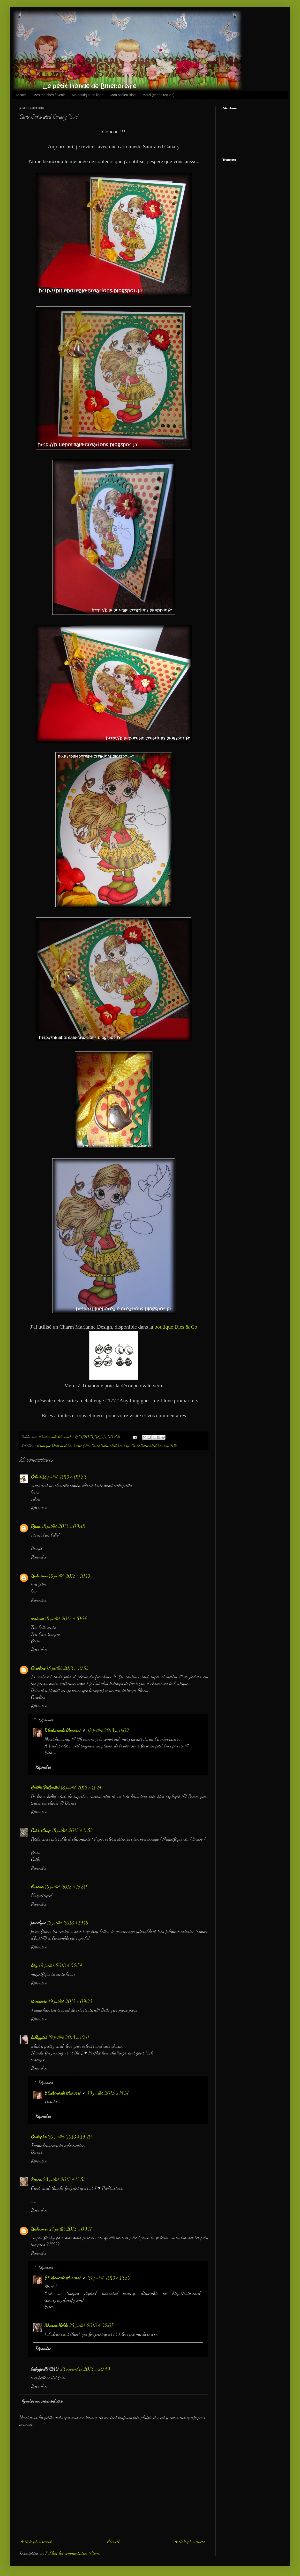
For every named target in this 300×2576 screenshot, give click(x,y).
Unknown (39, 1576)
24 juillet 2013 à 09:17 (70, 2229)
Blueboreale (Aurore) (62, 1730)
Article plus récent (36, 2541)
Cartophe (38, 2137)
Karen (36, 2179)
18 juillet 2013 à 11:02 (108, 1730)
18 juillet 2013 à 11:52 (72, 1830)
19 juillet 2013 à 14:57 (108, 2093)
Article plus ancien (191, 2541)
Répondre (38, 1507)
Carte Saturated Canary (110, 1445)
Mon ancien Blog (122, 95)
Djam (35, 1526)
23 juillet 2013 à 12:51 (64, 2179)
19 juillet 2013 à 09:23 (70, 2001)
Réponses (45, 1720)
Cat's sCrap (41, 1830)
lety (34, 1965)
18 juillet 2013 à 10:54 (66, 1618)
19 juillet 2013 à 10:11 (68, 2037)
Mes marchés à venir (49, 95)
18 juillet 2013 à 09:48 (63, 1526)
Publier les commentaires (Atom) (72, 2553)
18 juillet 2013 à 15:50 (66, 1886)
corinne (37, 1618)
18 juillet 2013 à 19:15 (67, 1922)
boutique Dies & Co (175, 1327)
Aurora (37, 1886)
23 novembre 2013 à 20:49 (85, 2369)
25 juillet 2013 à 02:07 (91, 2325)
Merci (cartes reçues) (158, 95)
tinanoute (39, 2001)
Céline (36, 1477)
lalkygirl (39, 2037)
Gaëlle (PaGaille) (45, 1787)
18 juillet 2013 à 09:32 (64, 1477)
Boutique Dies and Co (54, 1445)
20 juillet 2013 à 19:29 (70, 2137)
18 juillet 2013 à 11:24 (81, 1787)
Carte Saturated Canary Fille (154, 1445)
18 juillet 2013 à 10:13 (69, 1576)
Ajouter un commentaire (42, 2401)
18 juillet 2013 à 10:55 (68, 1668)
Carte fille (81, 1445)
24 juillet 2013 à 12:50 (109, 2278)
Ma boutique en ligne (87, 95)
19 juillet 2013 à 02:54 (60, 1965)
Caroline (38, 1668)
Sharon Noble (56, 2325)
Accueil (20, 95)
